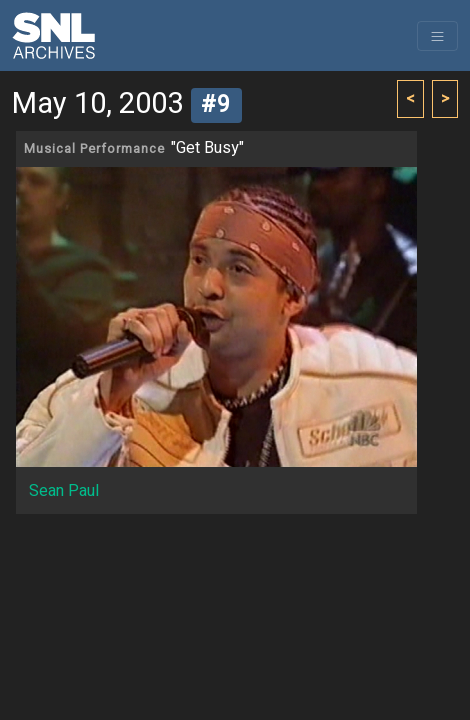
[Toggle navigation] (437, 36)
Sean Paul (64, 491)
